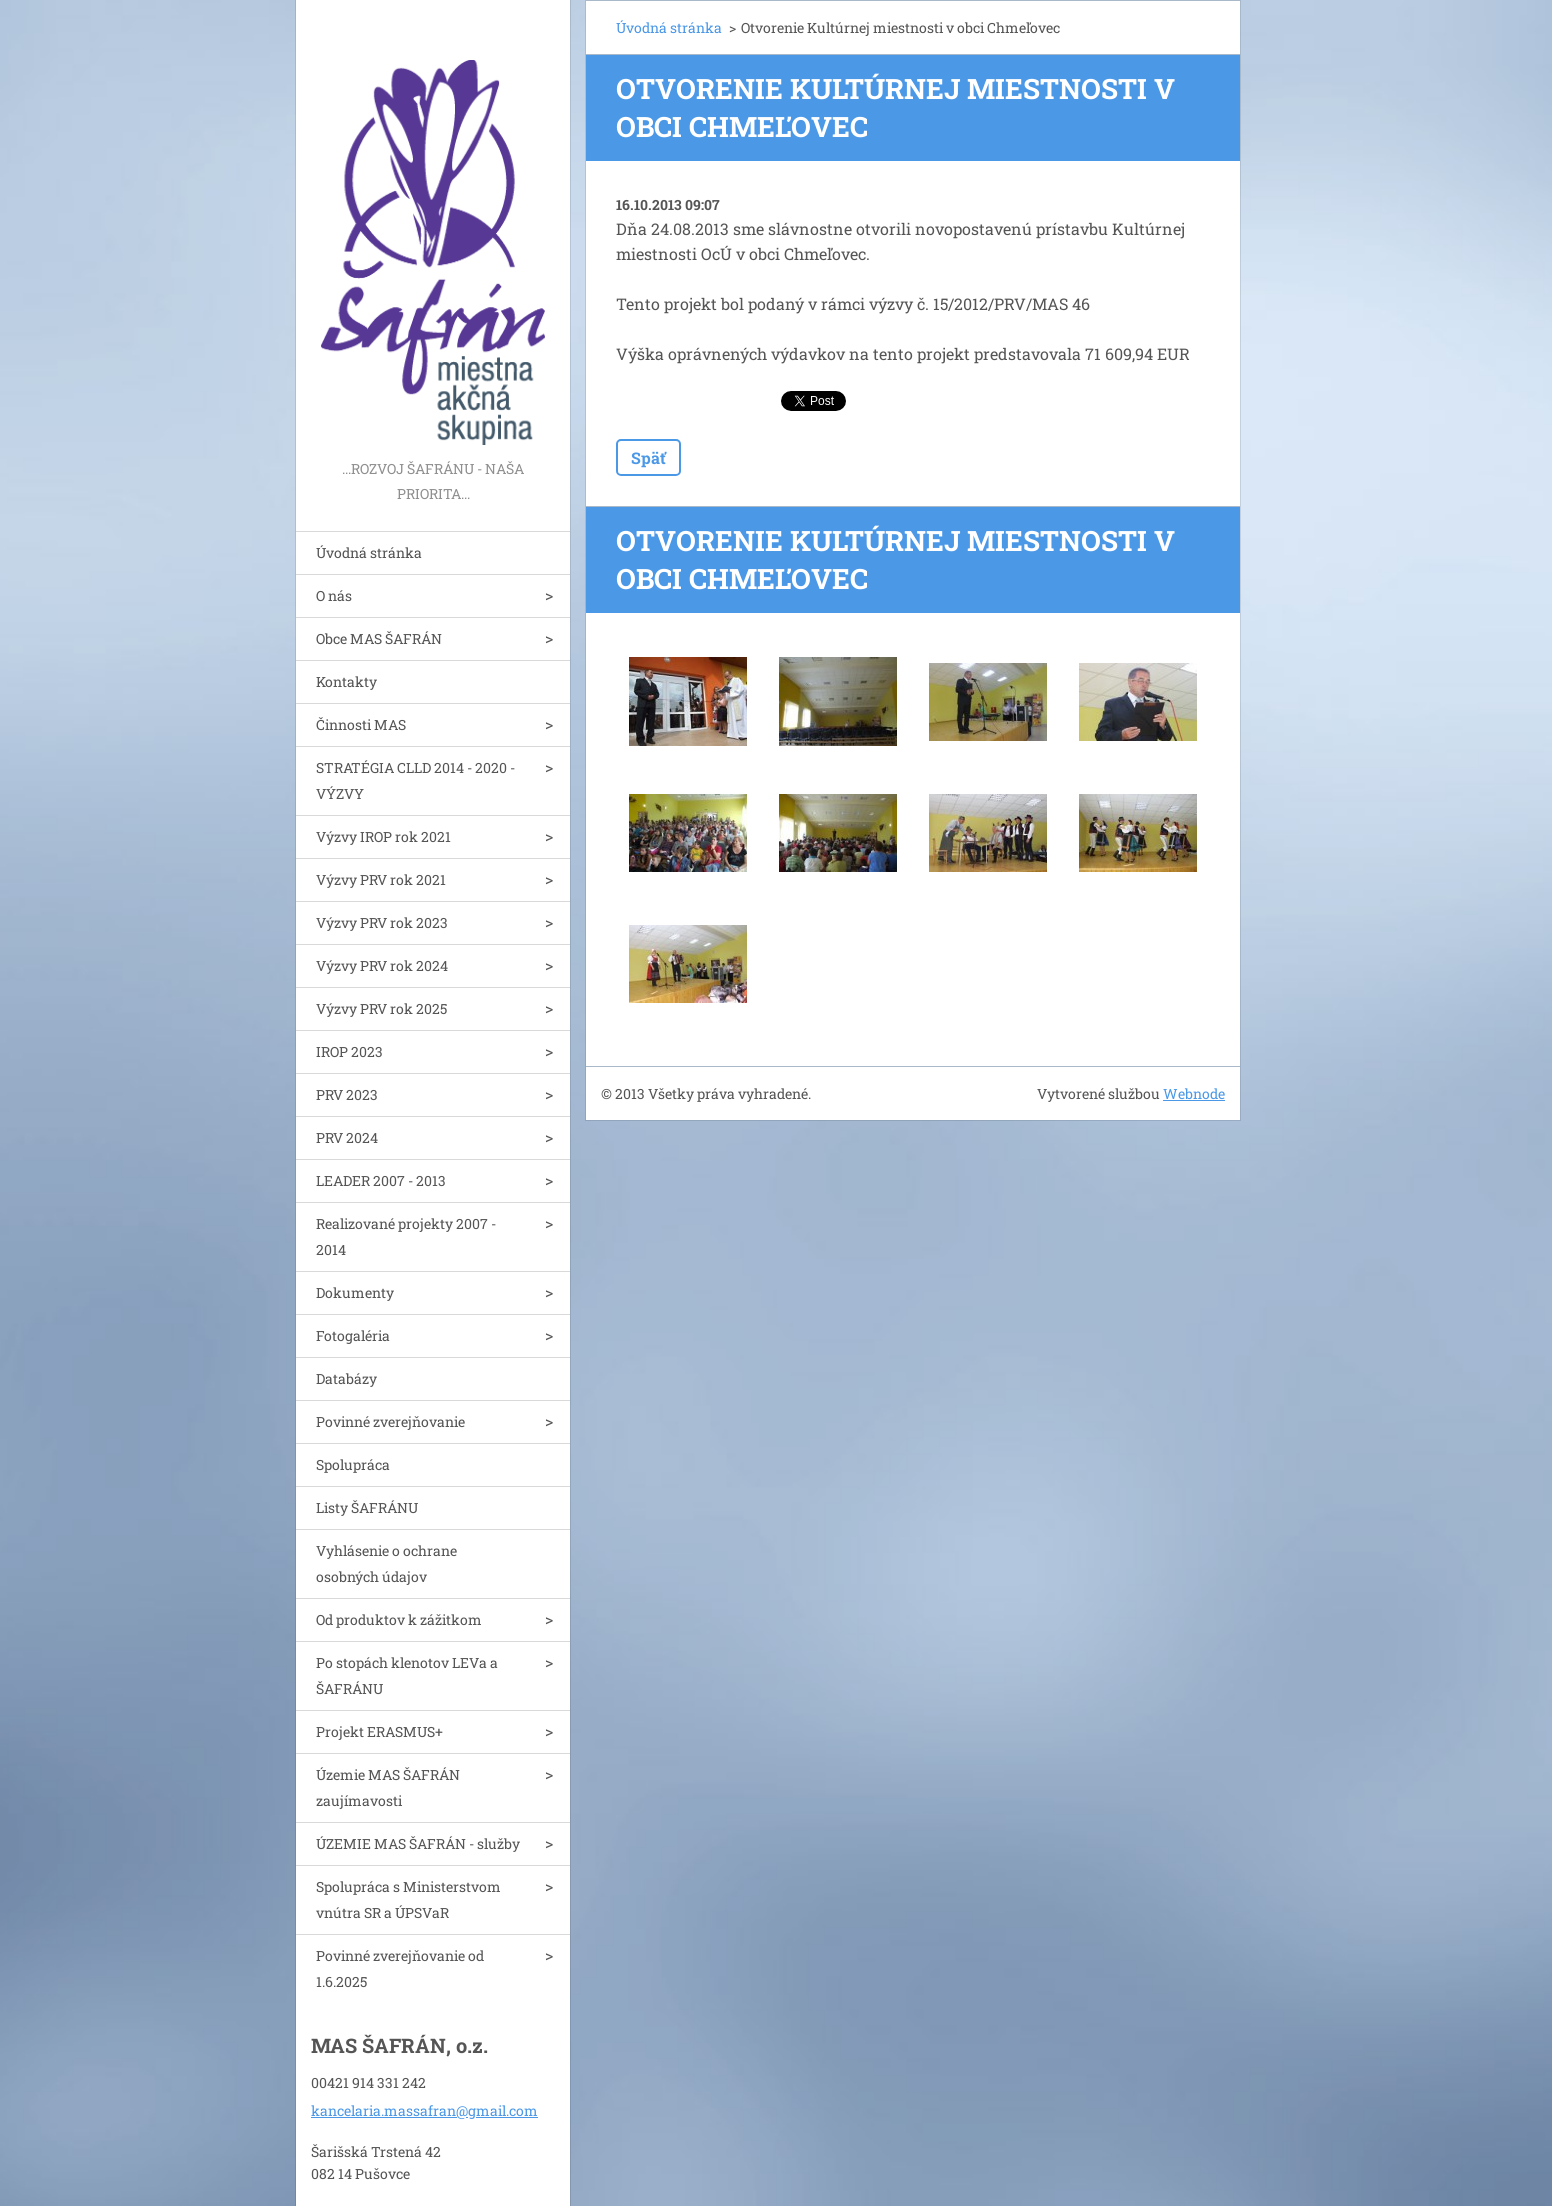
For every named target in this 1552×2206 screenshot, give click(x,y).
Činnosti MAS (361, 724)
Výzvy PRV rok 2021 (381, 879)
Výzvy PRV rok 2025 (381, 1008)
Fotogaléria (353, 1335)
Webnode (1194, 1093)
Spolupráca (353, 1464)
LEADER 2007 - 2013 (381, 1180)
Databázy (346, 1378)
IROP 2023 (349, 1051)
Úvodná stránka (369, 552)
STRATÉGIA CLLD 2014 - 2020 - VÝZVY (415, 780)
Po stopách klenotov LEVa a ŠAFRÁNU (407, 1675)
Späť (648, 457)
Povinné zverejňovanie (390, 1421)
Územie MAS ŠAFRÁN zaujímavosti (388, 1787)
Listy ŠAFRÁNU (367, 1507)
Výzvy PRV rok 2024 (382, 965)
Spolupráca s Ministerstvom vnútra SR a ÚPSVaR (408, 1899)
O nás (334, 595)
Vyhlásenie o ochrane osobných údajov (386, 1563)
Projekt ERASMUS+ (379, 1731)
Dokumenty (355, 1292)
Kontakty (346, 681)
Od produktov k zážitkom (399, 1619)
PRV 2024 (347, 1137)
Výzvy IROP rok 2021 (383, 836)
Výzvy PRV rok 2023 (382, 922)
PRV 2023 (347, 1094)
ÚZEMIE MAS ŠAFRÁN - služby (418, 1843)
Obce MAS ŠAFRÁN (379, 638)
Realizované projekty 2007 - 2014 (406, 1236)
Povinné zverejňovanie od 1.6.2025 (400, 1968)
